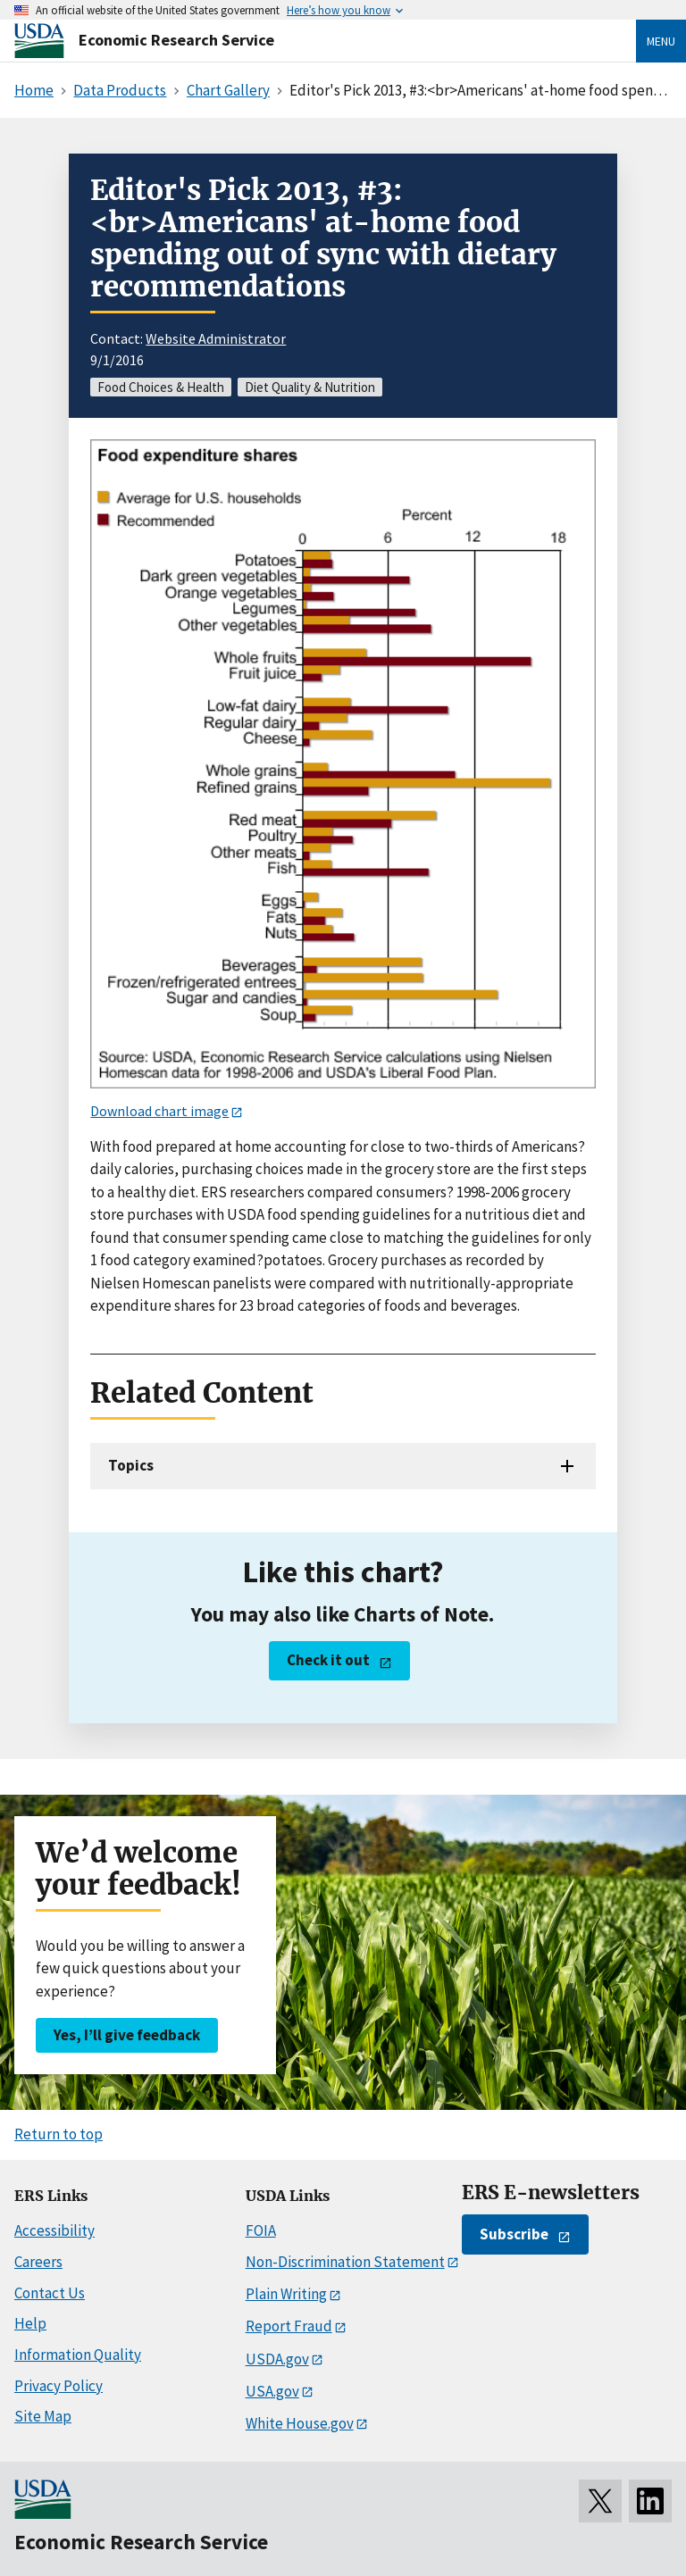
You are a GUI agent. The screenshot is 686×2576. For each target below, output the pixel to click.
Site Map (42, 2416)
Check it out (328, 1660)
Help (30, 2323)
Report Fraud (289, 2326)
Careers (38, 2262)
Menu (661, 41)
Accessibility (54, 2230)
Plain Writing (286, 2294)
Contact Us (49, 2293)
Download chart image (159, 1111)
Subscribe (514, 2234)
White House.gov (300, 2423)
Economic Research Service (176, 39)
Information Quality (77, 2354)
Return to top (58, 2134)
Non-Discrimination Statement (345, 2262)
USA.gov (272, 2391)
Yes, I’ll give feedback (127, 2035)
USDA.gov (277, 2359)
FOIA (261, 2230)
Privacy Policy (58, 2386)
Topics (131, 1465)
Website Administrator (216, 338)
